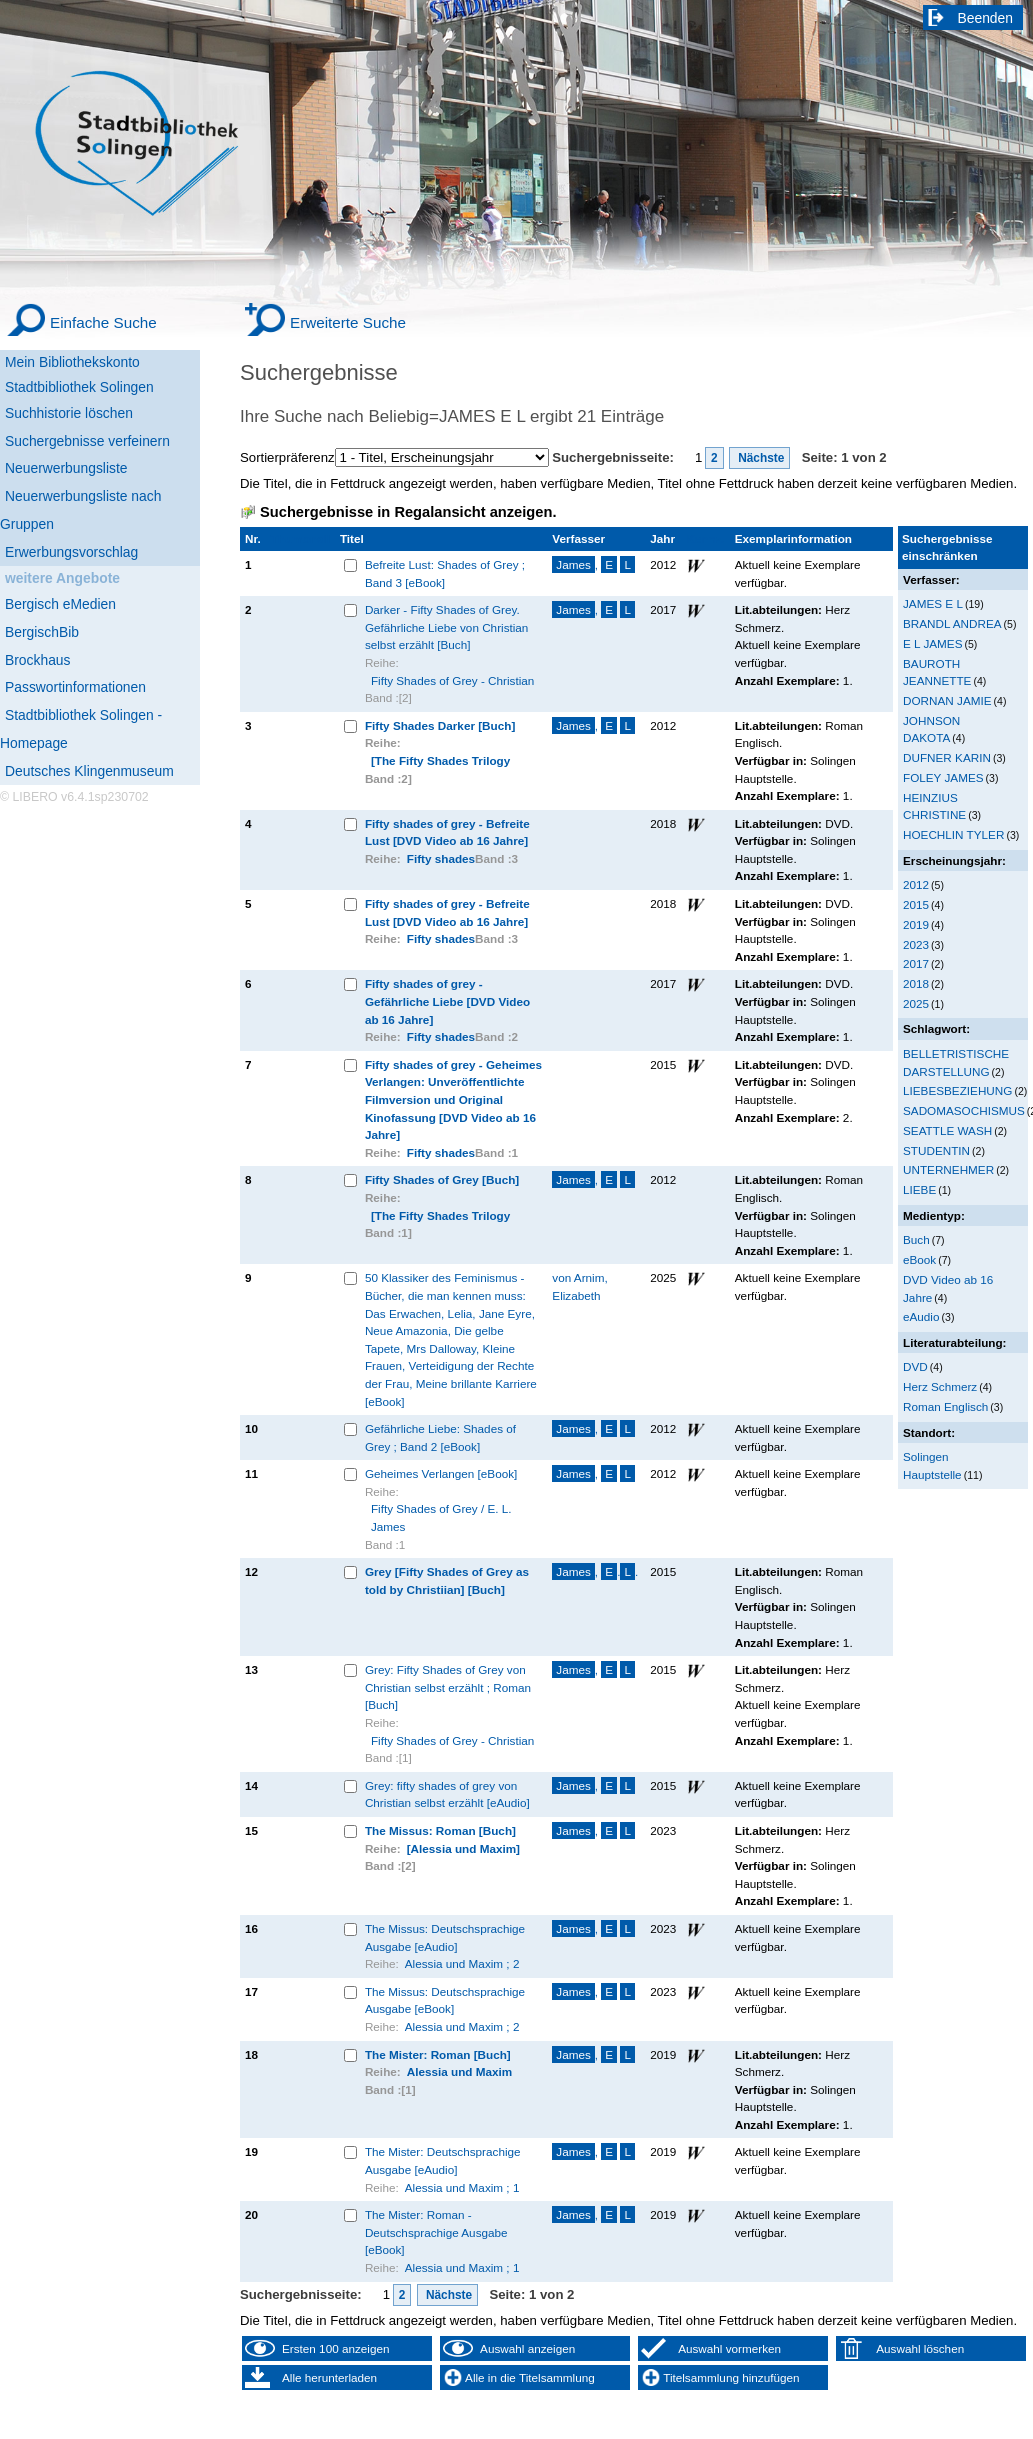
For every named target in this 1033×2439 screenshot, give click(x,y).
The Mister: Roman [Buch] (438, 2054)
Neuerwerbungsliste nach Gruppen (80, 510)
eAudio (921, 1316)
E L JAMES (932, 643)
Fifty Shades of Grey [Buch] (442, 1179)
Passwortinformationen (75, 687)
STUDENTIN (936, 1150)
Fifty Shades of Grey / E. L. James (441, 1517)
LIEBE (919, 1189)
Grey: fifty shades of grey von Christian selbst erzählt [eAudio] (447, 1794)
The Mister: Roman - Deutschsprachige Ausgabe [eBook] (436, 2232)
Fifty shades (441, 858)
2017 (916, 963)
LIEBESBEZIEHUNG (957, 1090)
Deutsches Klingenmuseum (89, 771)
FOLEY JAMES (943, 777)
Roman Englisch (945, 1406)
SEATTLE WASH (947, 1130)
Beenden (986, 18)
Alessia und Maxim (460, 2071)
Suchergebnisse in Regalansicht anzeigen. (408, 512)
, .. (595, 1571)
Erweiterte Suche (348, 322)
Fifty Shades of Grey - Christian (452, 680)
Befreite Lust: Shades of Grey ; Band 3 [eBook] (445, 573)
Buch (916, 1239)
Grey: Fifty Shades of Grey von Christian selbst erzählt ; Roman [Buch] (448, 1687)
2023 (916, 944)
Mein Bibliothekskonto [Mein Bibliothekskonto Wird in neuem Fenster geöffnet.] (72, 362)
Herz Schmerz (940, 1386)
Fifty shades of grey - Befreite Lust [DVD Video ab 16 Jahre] (447, 832)
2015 (916, 904)
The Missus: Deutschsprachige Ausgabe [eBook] (445, 2000)
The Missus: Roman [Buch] (440, 1830)
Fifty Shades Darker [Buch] (440, 725)
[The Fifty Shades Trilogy (440, 760)
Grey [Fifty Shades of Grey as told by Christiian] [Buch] (447, 1580)
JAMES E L (933, 603)
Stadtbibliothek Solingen (79, 387)
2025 (916, 1003)
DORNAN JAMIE (947, 700)
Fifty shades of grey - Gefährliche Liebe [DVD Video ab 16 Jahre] (447, 1001)
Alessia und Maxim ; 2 (462, 1963)
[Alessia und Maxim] (463, 1848)
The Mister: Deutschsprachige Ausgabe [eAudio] (443, 2160)
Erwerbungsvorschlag (71, 552)
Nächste (760, 458)
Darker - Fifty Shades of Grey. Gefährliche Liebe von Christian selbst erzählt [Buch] (447, 627)
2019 (916, 924)
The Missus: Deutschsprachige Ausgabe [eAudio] (445, 1937)
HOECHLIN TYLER (953, 834)
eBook (919, 1259)
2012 (916, 884)
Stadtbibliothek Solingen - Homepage (81, 729)
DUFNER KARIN (947, 757)
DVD (915, 1366)
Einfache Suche (103, 322)
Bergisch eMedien (60, 604)
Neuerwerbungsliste (66, 468)
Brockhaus (37, 660)
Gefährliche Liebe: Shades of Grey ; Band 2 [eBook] (440, 1437)
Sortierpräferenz (287, 457)
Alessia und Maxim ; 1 (462, 2187)
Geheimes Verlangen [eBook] (441, 1473)
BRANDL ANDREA (952, 623)
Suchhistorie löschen (69, 413)
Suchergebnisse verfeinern (87, 441)
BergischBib (42, 632)
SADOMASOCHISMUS (964, 1110)
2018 (916, 983)
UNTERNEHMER (948, 1169)
